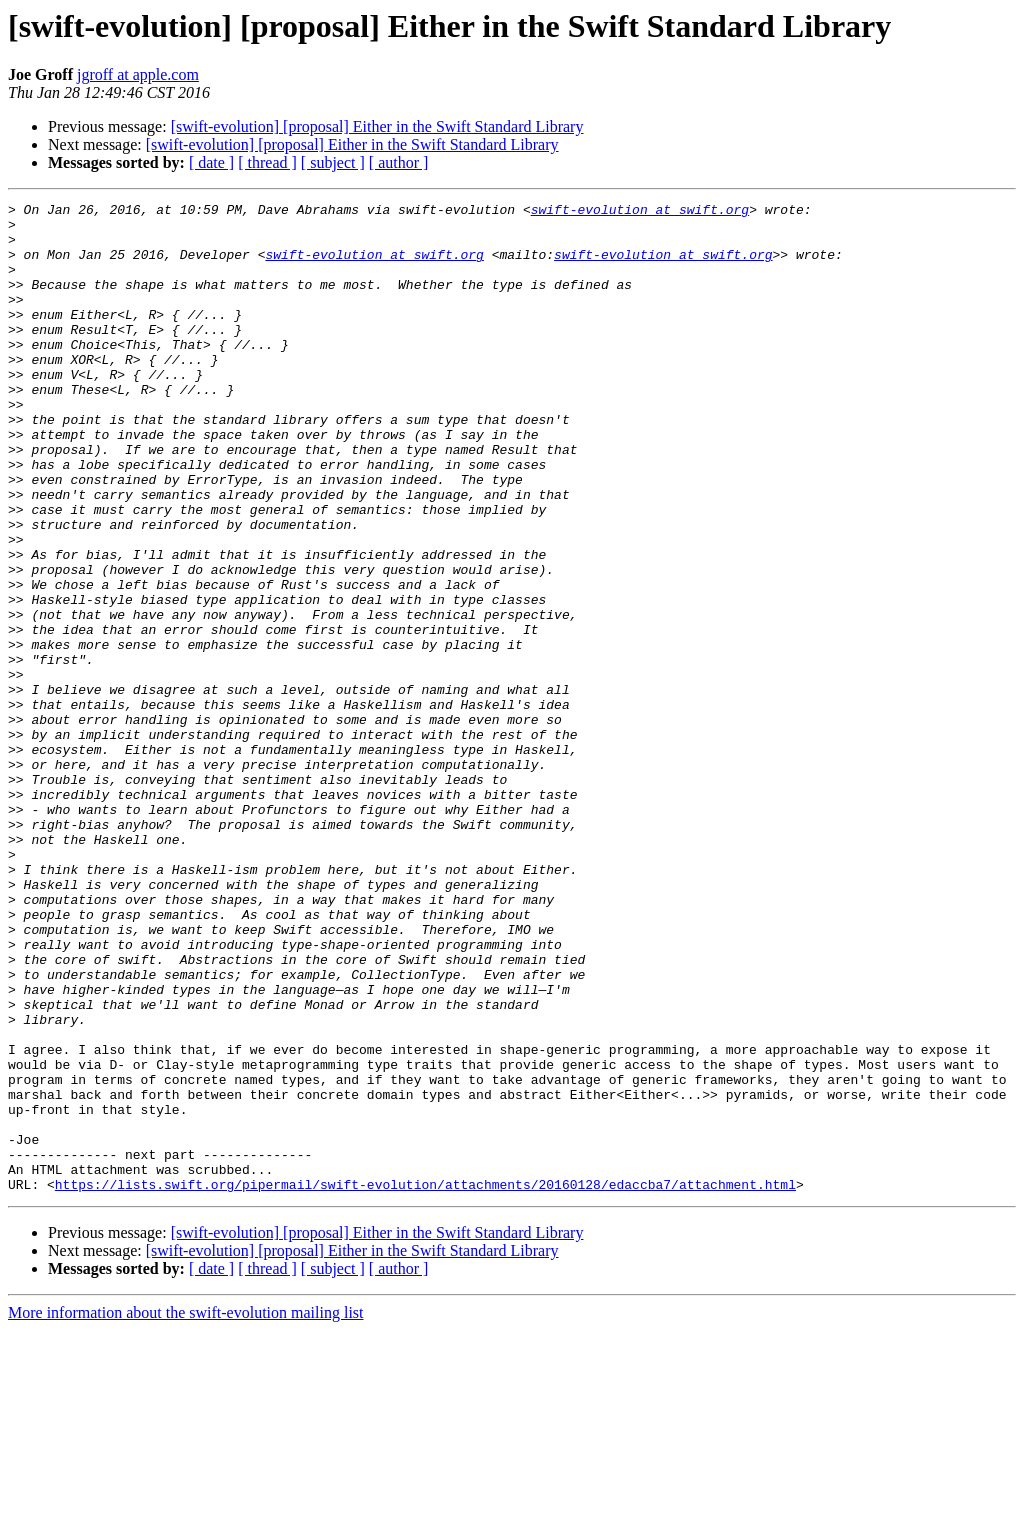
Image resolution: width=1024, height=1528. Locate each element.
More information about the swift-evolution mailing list (186, 1510)
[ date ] (211, 162)
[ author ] (399, 162)
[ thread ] (267, 162)
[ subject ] (333, 162)
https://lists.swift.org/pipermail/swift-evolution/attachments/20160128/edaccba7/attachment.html (425, 1382)
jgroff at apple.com (138, 74)
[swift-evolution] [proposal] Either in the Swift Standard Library (377, 126)
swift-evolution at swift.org (640, 212)
